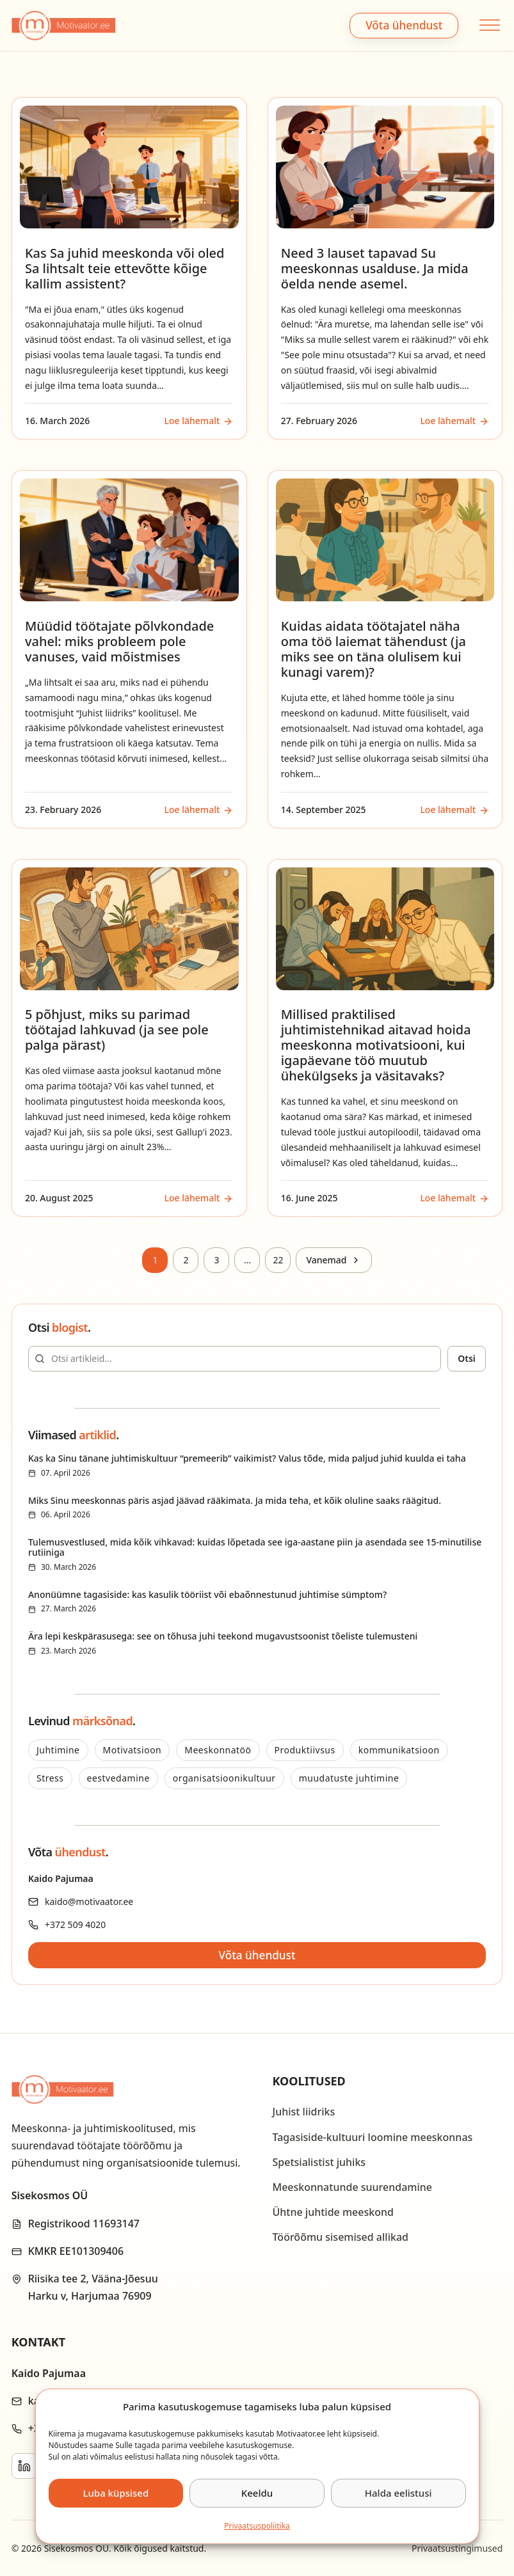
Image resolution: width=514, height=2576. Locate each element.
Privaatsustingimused (457, 2548)
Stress (50, 1778)
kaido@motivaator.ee (89, 1901)
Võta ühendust (403, 25)
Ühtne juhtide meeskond (333, 2212)
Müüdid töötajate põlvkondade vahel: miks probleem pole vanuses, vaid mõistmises (119, 641)
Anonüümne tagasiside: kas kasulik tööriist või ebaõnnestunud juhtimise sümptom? (207, 1594)
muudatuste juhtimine (349, 1778)
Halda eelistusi (398, 2492)
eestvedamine (118, 1778)
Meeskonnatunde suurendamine (353, 2187)
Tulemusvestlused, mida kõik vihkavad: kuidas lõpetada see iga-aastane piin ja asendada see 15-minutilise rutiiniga (254, 1547)
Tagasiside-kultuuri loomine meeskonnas (373, 2137)
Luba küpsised (116, 2492)
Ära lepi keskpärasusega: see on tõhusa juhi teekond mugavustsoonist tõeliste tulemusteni (222, 1636)
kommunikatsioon (399, 1750)
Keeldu (257, 2492)
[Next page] (333, 1260)
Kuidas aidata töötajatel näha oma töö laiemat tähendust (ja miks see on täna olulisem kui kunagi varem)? (373, 649)
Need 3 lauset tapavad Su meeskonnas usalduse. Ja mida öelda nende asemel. (375, 268)
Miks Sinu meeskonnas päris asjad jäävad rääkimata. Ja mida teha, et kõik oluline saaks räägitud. (234, 1500)
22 (278, 1260)
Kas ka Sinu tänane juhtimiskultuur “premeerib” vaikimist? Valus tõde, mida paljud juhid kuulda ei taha (247, 1458)
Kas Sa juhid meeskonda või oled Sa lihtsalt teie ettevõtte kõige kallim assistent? (125, 268)
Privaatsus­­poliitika (257, 2525)
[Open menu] (488, 25)
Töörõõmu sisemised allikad (340, 2237)
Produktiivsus (305, 1750)
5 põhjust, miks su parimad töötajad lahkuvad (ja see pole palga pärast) (117, 1030)
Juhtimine (58, 1750)
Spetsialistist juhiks (319, 2162)
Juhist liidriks (304, 2112)
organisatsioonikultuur (224, 1778)
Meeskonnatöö (217, 1750)
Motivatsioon (132, 1750)
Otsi (467, 1358)
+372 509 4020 (75, 1924)
